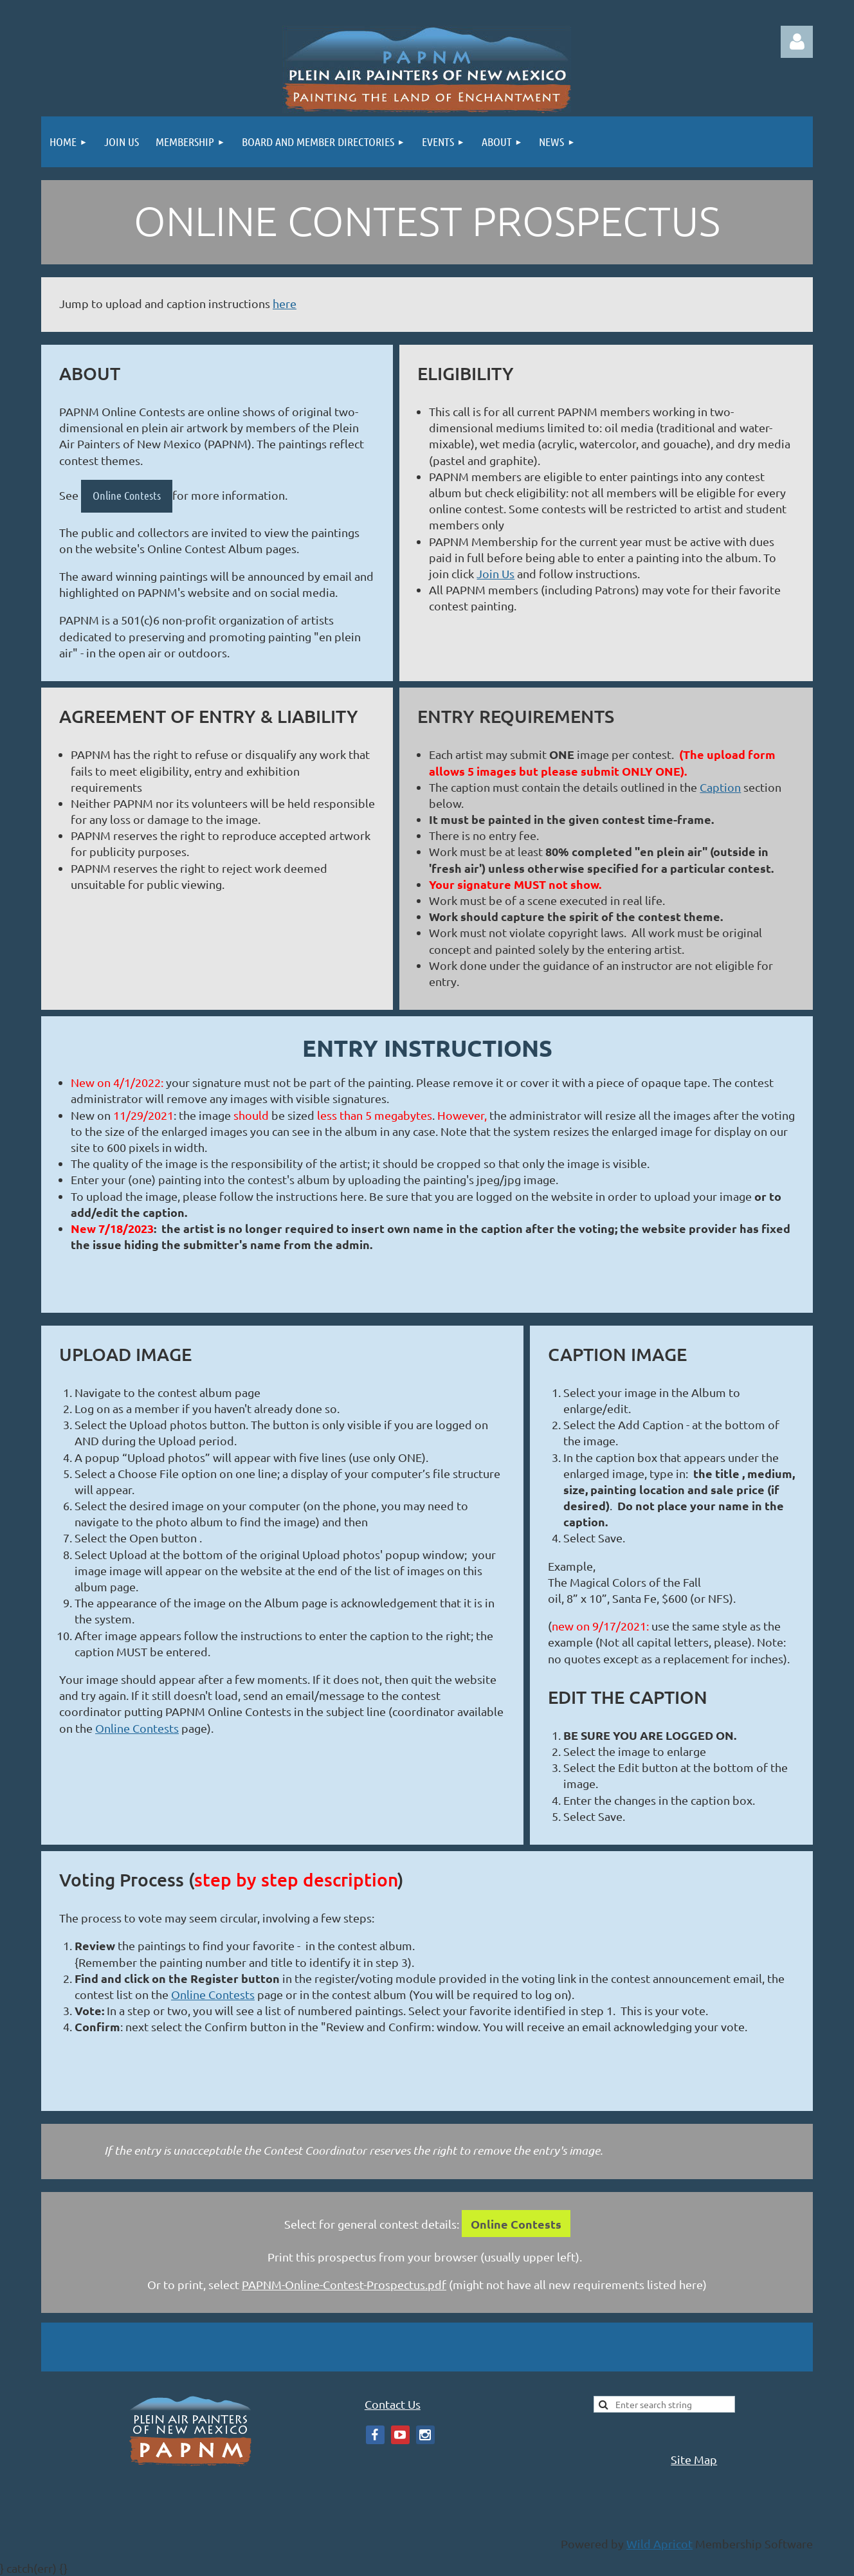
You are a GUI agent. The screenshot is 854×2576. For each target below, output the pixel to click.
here (284, 303)
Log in (797, 42)
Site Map (694, 2459)
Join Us (495, 573)
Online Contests (127, 495)
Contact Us (393, 2404)
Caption (720, 787)
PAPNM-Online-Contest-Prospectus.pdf (344, 2284)
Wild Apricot (659, 2543)
